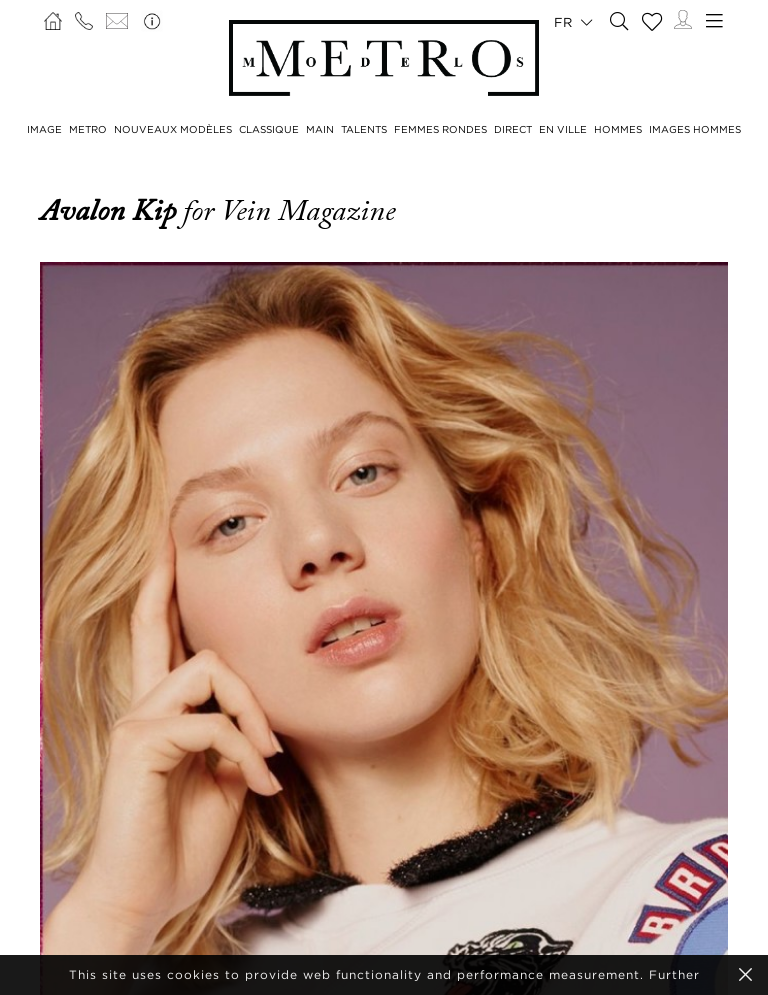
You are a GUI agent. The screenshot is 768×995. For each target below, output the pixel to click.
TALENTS (364, 129)
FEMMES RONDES (440, 129)
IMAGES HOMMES (695, 129)
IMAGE (44, 129)
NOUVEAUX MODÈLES (173, 129)
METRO (88, 129)
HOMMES (618, 129)
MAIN (320, 129)
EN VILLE (563, 129)
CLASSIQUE (269, 129)
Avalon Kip (111, 211)
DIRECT (513, 129)
